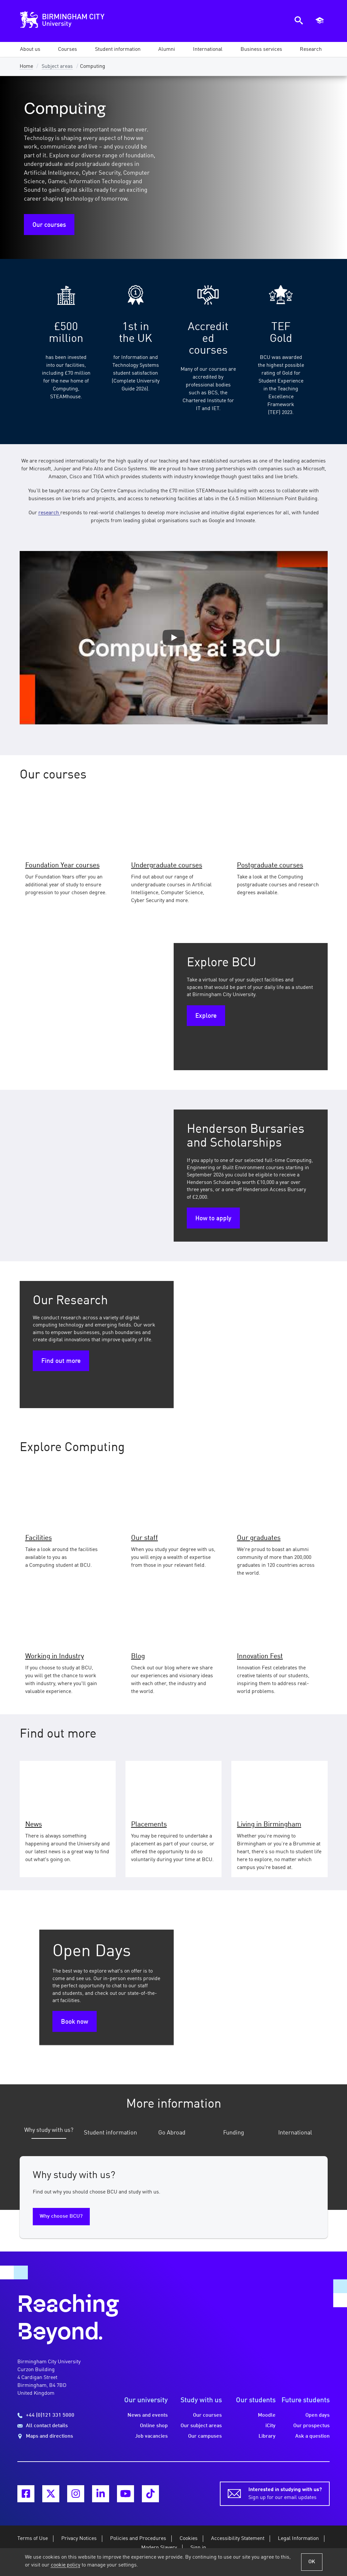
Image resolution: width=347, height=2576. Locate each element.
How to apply (213, 1218)
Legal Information (298, 2538)
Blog (138, 1656)
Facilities (38, 1538)
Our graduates (258, 1538)
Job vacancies (151, 2436)
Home (26, 66)
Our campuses (205, 2436)
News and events (147, 2415)
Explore (206, 1016)
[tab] (49, 2134)
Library (267, 2436)
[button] (30, 49)
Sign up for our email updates (285, 2493)
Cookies (189, 2538)
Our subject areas (201, 2426)
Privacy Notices (79, 2538)
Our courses (49, 225)
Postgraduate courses (270, 865)
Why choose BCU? (61, 2216)
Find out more (61, 1361)
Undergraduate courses (166, 865)
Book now (74, 2022)
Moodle (267, 2415)
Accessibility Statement (237, 2538)
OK (311, 2562)
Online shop (154, 2426)
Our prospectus (311, 2426)
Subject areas (57, 66)
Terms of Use (32, 2538)
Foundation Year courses (62, 865)
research (49, 513)
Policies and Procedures (138, 2538)
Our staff (144, 1538)
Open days (317, 2415)
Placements (149, 1824)
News (33, 1824)
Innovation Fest (260, 1656)
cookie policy (65, 2565)
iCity (270, 2426)
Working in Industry (54, 1656)
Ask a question (312, 2436)
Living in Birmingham (269, 1824)
